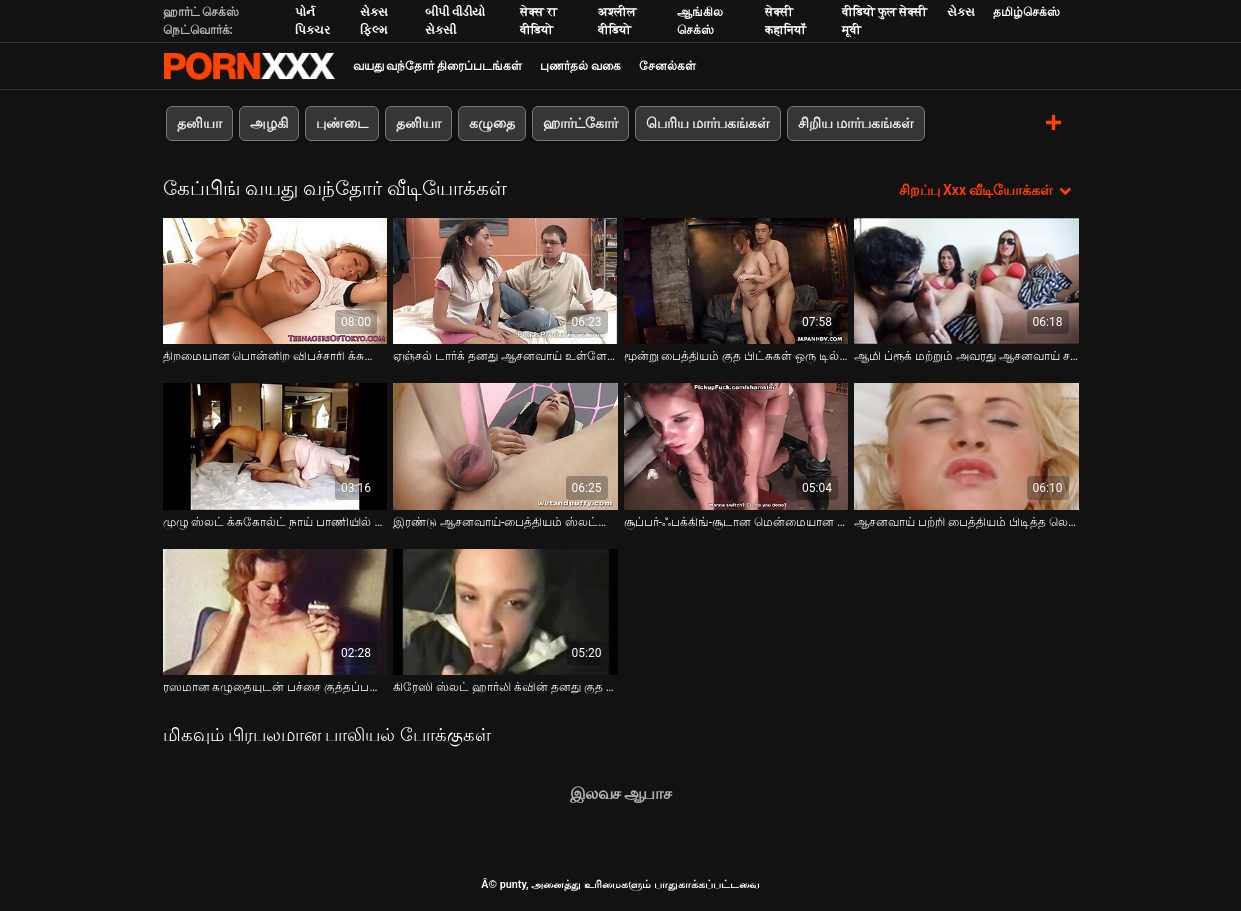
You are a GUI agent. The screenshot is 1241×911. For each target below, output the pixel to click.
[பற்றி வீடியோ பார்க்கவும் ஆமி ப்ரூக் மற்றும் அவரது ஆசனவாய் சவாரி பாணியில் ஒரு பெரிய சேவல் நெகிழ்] (966, 281)
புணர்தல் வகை (580, 66)
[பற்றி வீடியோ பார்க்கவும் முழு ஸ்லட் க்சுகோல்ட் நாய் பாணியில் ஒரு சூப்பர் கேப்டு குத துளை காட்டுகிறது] (275, 446)
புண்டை (342, 123)
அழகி (269, 123)
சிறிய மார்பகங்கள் (856, 123)
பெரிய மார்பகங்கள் (708, 123)
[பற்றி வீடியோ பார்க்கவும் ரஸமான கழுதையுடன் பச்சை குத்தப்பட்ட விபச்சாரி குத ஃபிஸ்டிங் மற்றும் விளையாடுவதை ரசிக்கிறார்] (275, 612)
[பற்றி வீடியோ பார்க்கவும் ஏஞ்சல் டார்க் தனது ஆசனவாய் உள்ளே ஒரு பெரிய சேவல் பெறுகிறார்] (505, 281)
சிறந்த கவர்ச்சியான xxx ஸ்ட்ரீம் (249, 66)
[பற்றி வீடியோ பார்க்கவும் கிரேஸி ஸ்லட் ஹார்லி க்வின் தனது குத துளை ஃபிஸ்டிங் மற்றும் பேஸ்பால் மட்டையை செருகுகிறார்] (505, 612)
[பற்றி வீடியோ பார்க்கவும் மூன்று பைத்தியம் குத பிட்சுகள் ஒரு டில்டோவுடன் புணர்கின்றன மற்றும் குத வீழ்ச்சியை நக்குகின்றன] (736, 281)
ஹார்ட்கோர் (580, 123)
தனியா (199, 123)
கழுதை (492, 123)
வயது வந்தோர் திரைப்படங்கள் (438, 66)
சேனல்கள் (667, 66)
